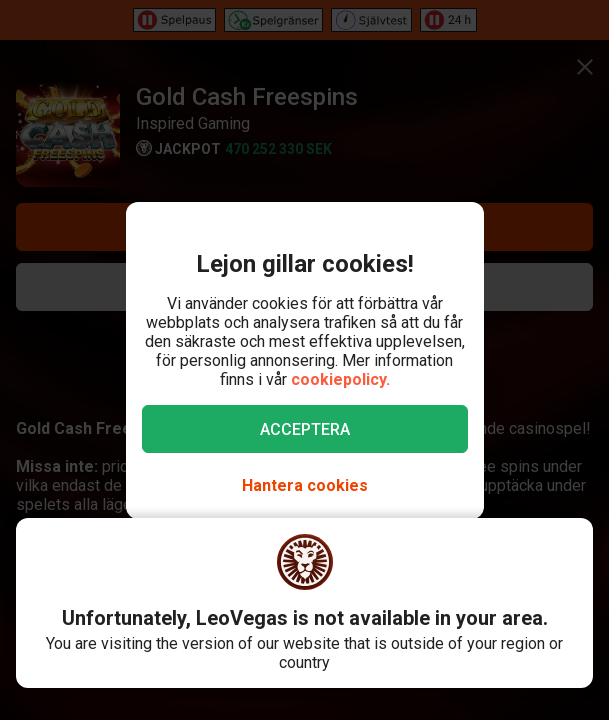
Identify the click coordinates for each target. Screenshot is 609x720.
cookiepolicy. (340, 379)
